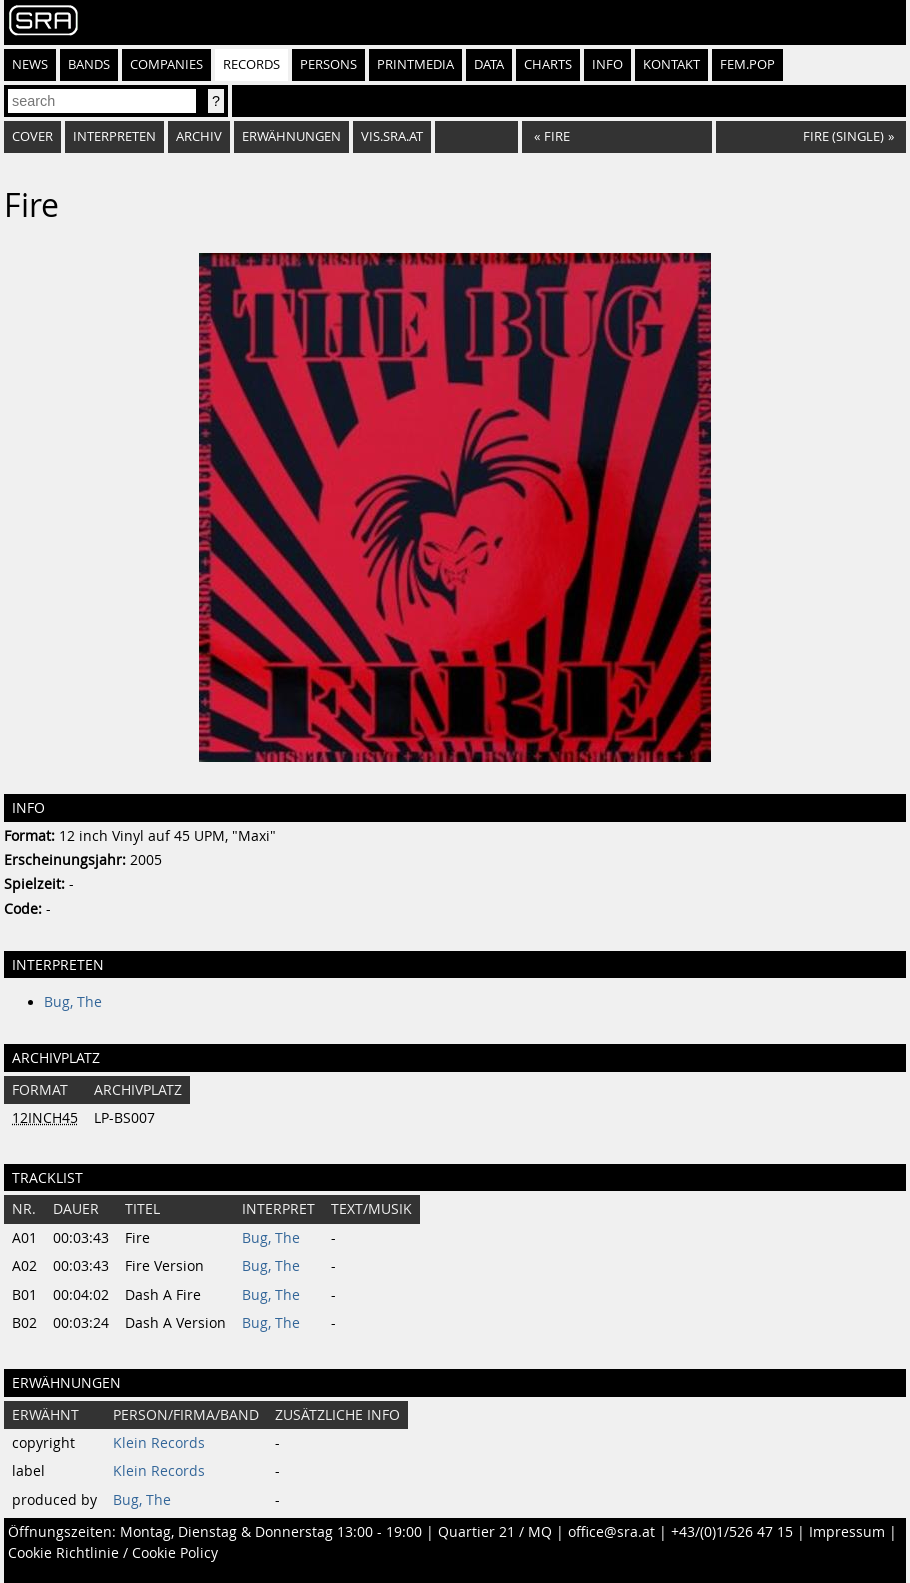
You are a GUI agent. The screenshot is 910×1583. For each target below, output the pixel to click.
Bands (89, 64)
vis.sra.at (392, 136)
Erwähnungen (291, 136)
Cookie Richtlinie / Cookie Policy (113, 1553)
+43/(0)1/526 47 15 (732, 1532)
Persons (328, 64)
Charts (548, 64)
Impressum (847, 1532)
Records (251, 64)
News (30, 64)
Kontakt (671, 64)
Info (607, 64)
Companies (166, 64)
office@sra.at (611, 1532)
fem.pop (747, 64)
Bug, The (73, 1002)
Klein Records (159, 1443)
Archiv (199, 136)
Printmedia (415, 64)
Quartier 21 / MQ (495, 1532)
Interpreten (114, 136)
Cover (32, 136)
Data (489, 64)
